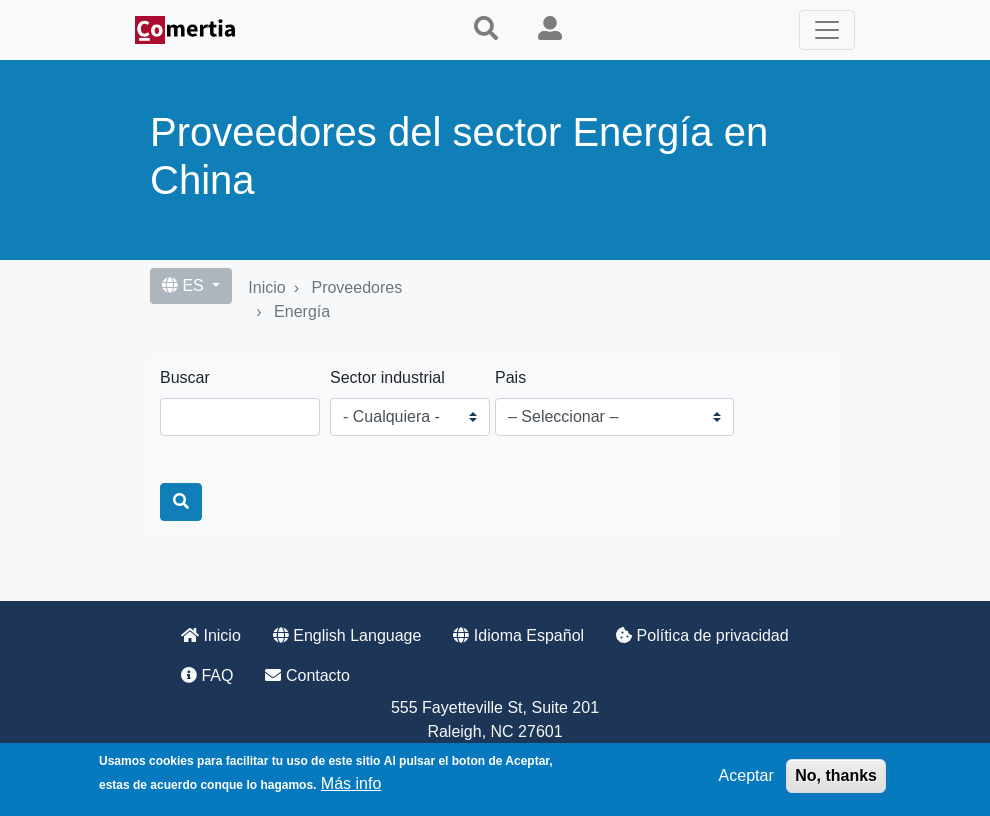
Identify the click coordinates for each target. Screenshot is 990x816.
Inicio (266, 287)
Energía (302, 311)
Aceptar (746, 775)
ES (185, 285)
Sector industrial (387, 377)
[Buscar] (181, 502)
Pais (510, 377)
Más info (351, 783)
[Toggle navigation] (827, 30)
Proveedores (356, 287)
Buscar (185, 377)
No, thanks (836, 775)
